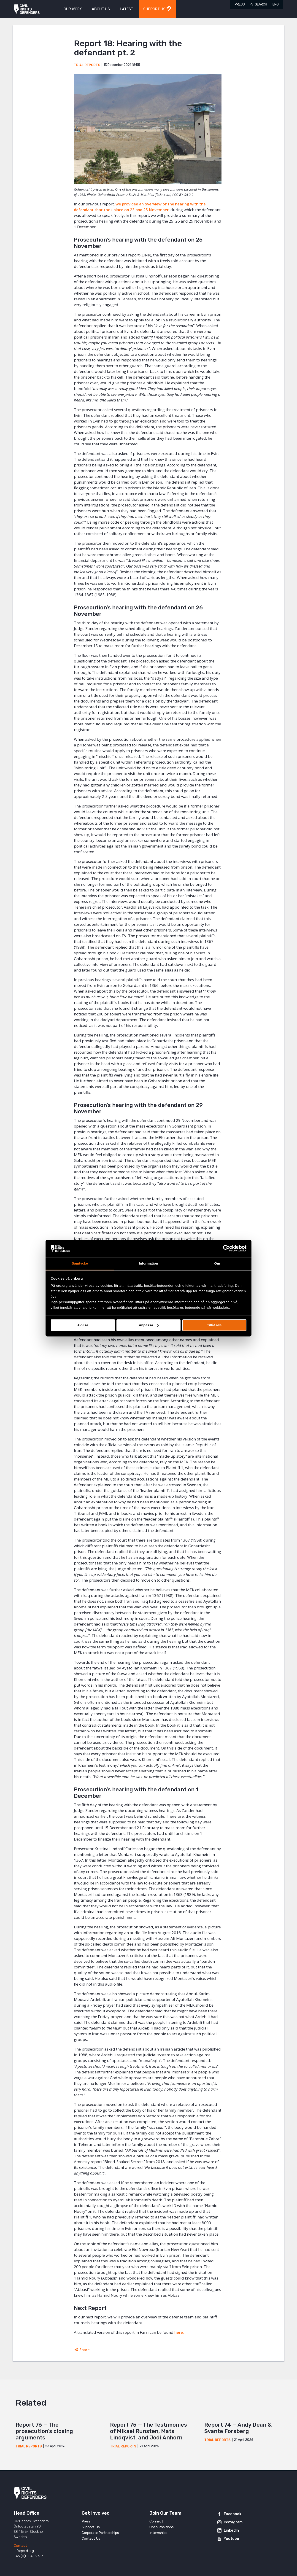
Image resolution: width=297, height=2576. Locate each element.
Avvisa (82, 1325)
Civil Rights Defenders (27, 9)
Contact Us (91, 2538)
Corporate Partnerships (100, 2533)
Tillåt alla (214, 1325)
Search (261, 4)
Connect (156, 2521)
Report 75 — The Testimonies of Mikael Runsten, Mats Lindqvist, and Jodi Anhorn (148, 2431)
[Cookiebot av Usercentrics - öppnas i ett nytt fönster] (226, 1248)
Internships (158, 2533)
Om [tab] (217, 1263)
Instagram (233, 2522)
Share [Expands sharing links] (84, 2349)
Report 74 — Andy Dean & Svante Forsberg (238, 2428)
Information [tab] (148, 1263)
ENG (276, 4)
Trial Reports (87, 65)
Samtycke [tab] (80, 1263)
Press (240, 4)
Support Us (91, 2527)
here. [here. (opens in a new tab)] (179, 2332)
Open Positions (161, 2527)
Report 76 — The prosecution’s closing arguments (44, 2431)
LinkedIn (231, 2530)
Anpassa (149, 1325)
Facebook (232, 2514)
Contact (20, 2546)
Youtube (231, 2538)
